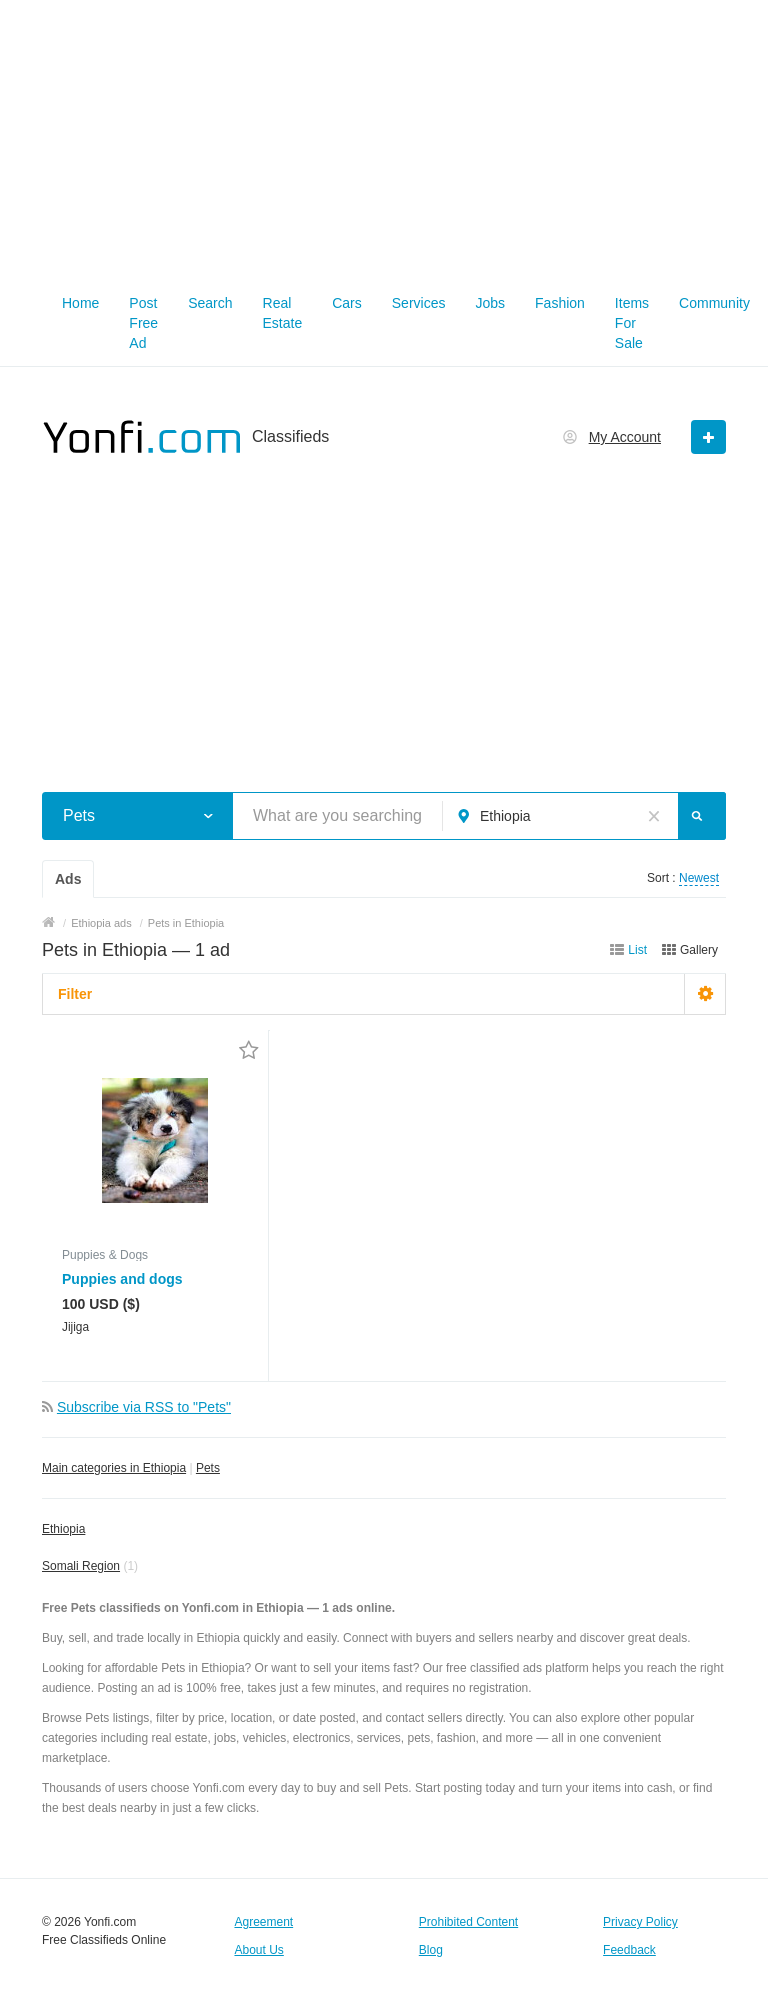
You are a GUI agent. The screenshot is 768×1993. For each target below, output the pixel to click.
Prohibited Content (468, 1922)
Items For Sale (632, 323)
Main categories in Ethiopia (114, 1468)
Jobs (490, 303)
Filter (75, 994)
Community (714, 303)
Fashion (560, 303)
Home (80, 303)
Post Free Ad (143, 323)
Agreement (263, 1922)
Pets (208, 1468)
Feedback (629, 1950)
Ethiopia (63, 1529)
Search (210, 303)
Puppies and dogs (122, 1279)
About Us (258, 1950)
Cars (347, 303)
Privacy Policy (640, 1922)
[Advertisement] (384, 140)
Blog (431, 1950)
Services (419, 303)
